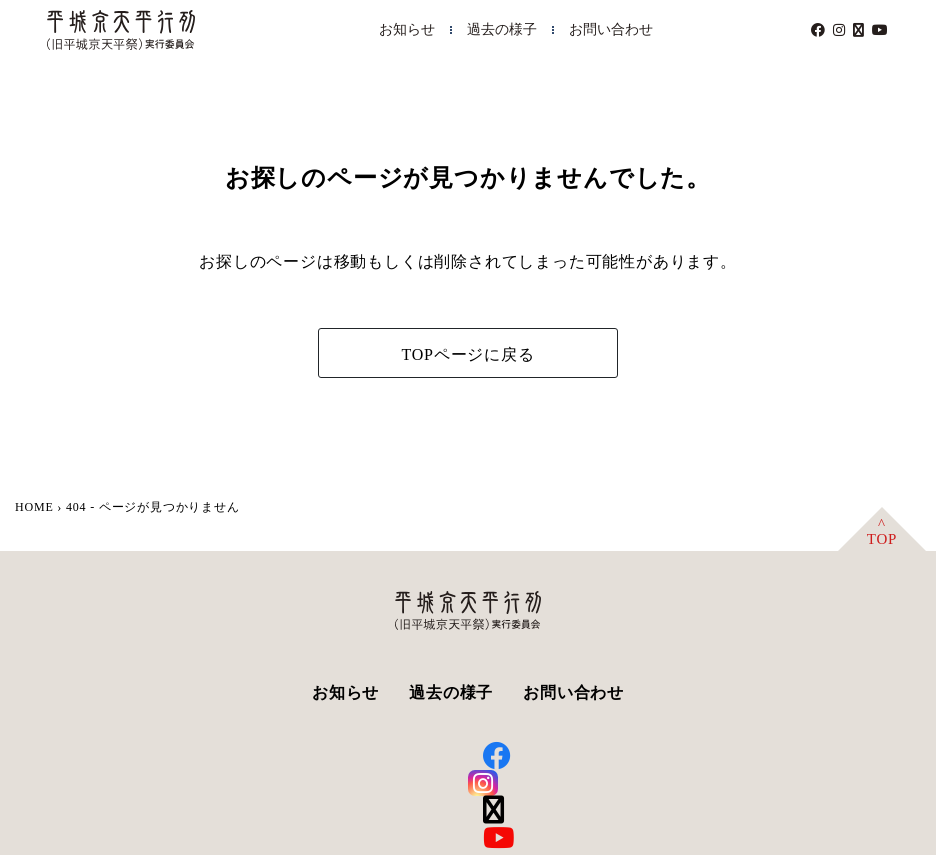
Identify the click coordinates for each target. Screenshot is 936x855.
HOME (34, 507)
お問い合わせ (611, 29)
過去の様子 (502, 29)
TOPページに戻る (467, 354)
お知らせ (407, 29)
